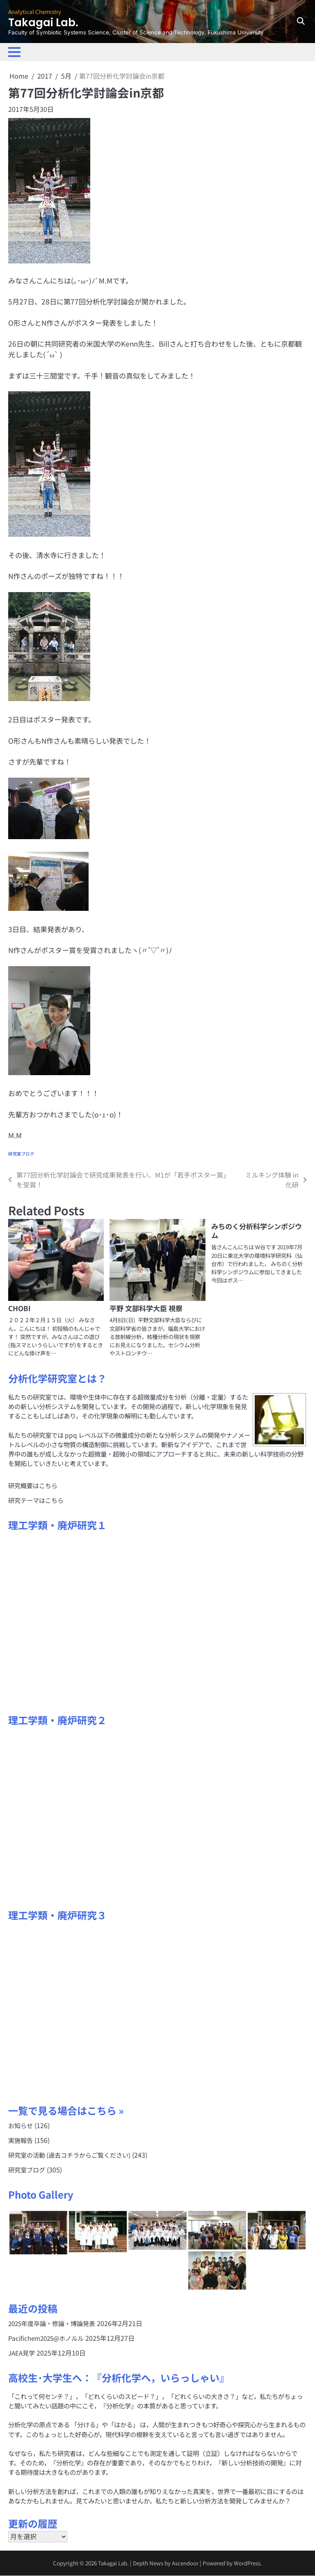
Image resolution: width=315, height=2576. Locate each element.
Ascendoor (186, 2564)
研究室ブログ (21, 1153)
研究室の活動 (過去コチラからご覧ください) (69, 2155)
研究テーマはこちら (36, 1500)
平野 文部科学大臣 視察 (146, 1308)
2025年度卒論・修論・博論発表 (52, 2323)
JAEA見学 (21, 2353)
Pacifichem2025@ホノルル (47, 2338)
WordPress (248, 2564)
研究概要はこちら (32, 1485)
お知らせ (20, 2125)
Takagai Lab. (46, 22)
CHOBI (19, 1308)
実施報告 (20, 2140)
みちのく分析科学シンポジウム (256, 1231)
